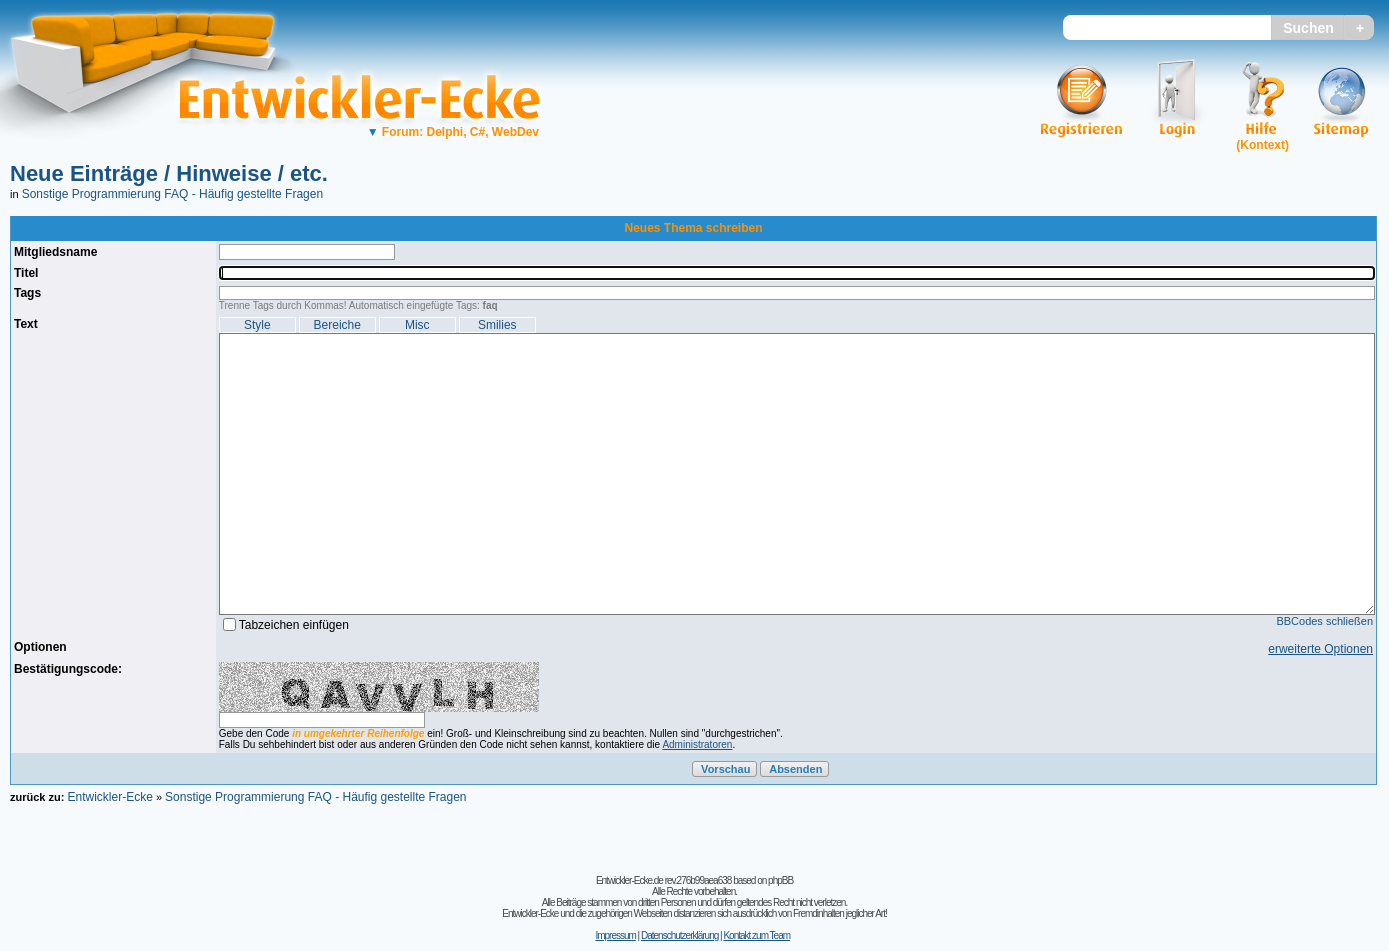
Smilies (497, 325)
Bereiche (337, 325)
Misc (417, 325)
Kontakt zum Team (756, 935)
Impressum (615, 935)
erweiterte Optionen (1320, 649)
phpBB (780, 880)
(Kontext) (1262, 145)
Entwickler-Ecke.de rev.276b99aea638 (663, 880)
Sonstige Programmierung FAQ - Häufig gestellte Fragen (172, 194)
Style (257, 325)
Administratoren (697, 744)
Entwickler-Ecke (109, 797)
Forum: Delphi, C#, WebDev (453, 132)
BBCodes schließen (1324, 621)
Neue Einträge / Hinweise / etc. (169, 173)
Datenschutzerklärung (679, 935)
